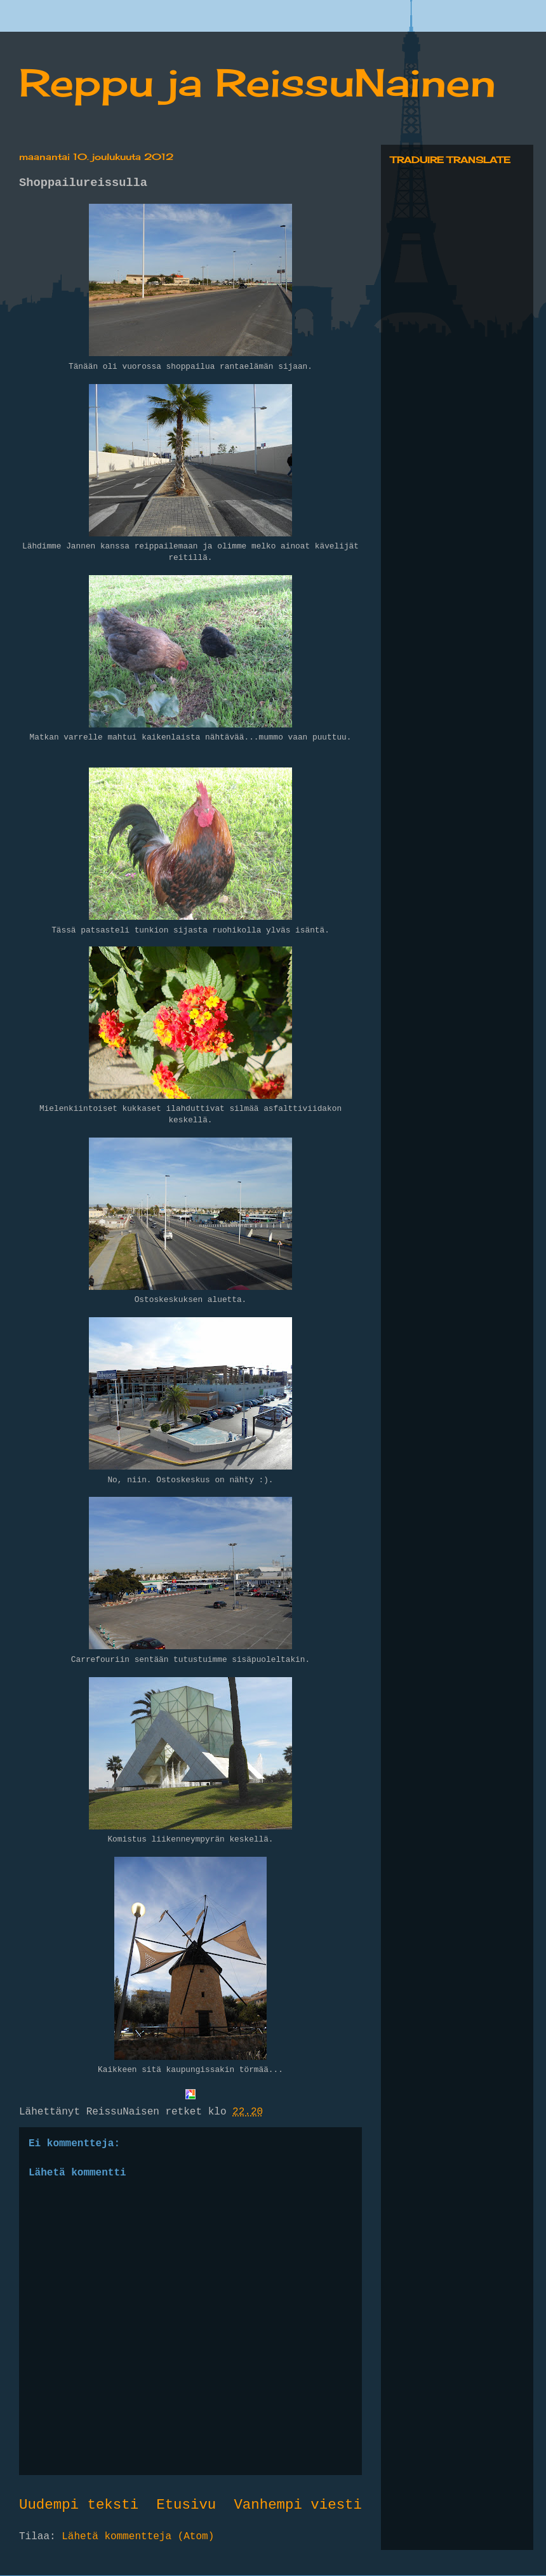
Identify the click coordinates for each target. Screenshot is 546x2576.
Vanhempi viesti (298, 2505)
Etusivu (186, 2505)
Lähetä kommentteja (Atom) (138, 2536)
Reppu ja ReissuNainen (257, 82)
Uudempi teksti (78, 2505)
